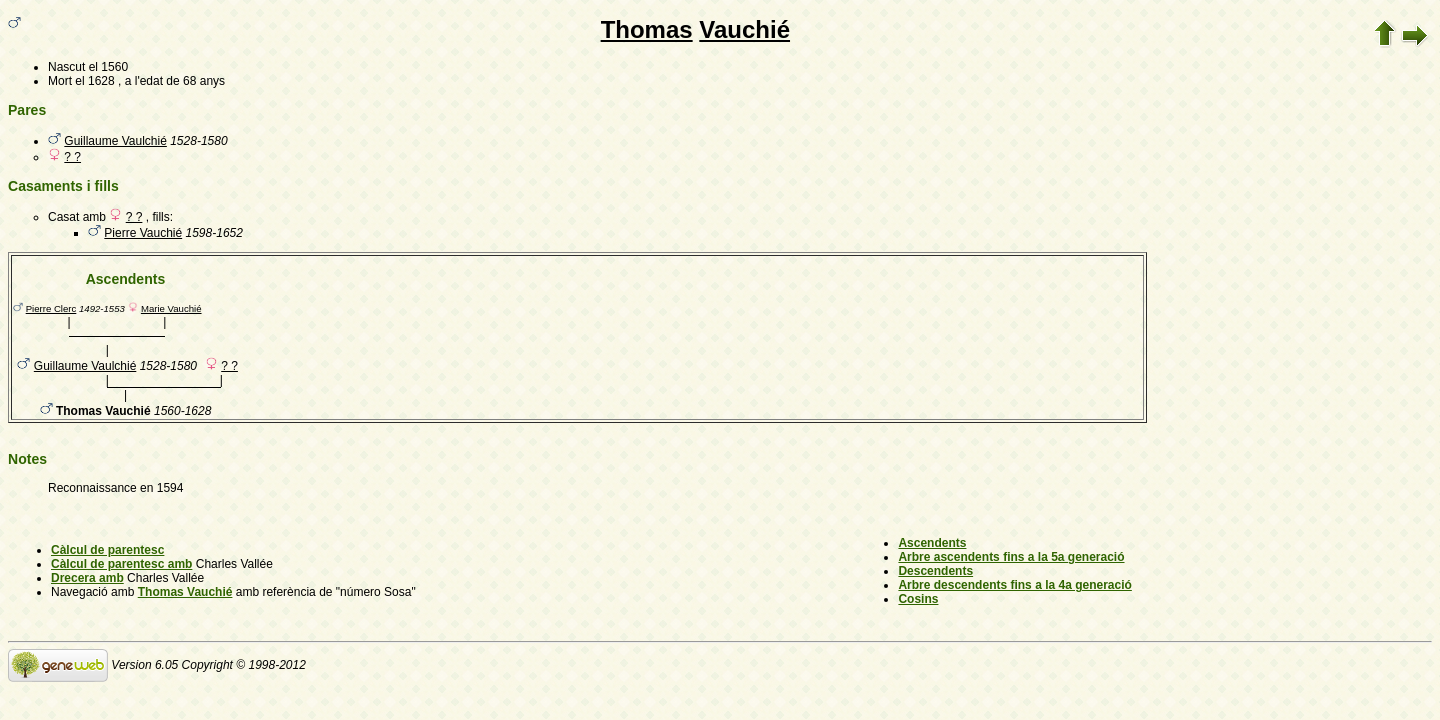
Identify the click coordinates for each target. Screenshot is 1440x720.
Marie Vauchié (171, 308)
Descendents (935, 571)
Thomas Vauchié (185, 592)
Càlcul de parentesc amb (121, 564)
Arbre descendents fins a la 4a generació (1014, 585)
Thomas (647, 29)
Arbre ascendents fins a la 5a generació (1011, 557)
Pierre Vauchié (143, 233)
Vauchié (744, 29)
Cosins (918, 599)
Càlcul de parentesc (107, 550)
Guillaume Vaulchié (115, 141)
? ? (72, 157)
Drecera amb (87, 578)
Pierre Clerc (51, 308)
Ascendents (932, 543)
